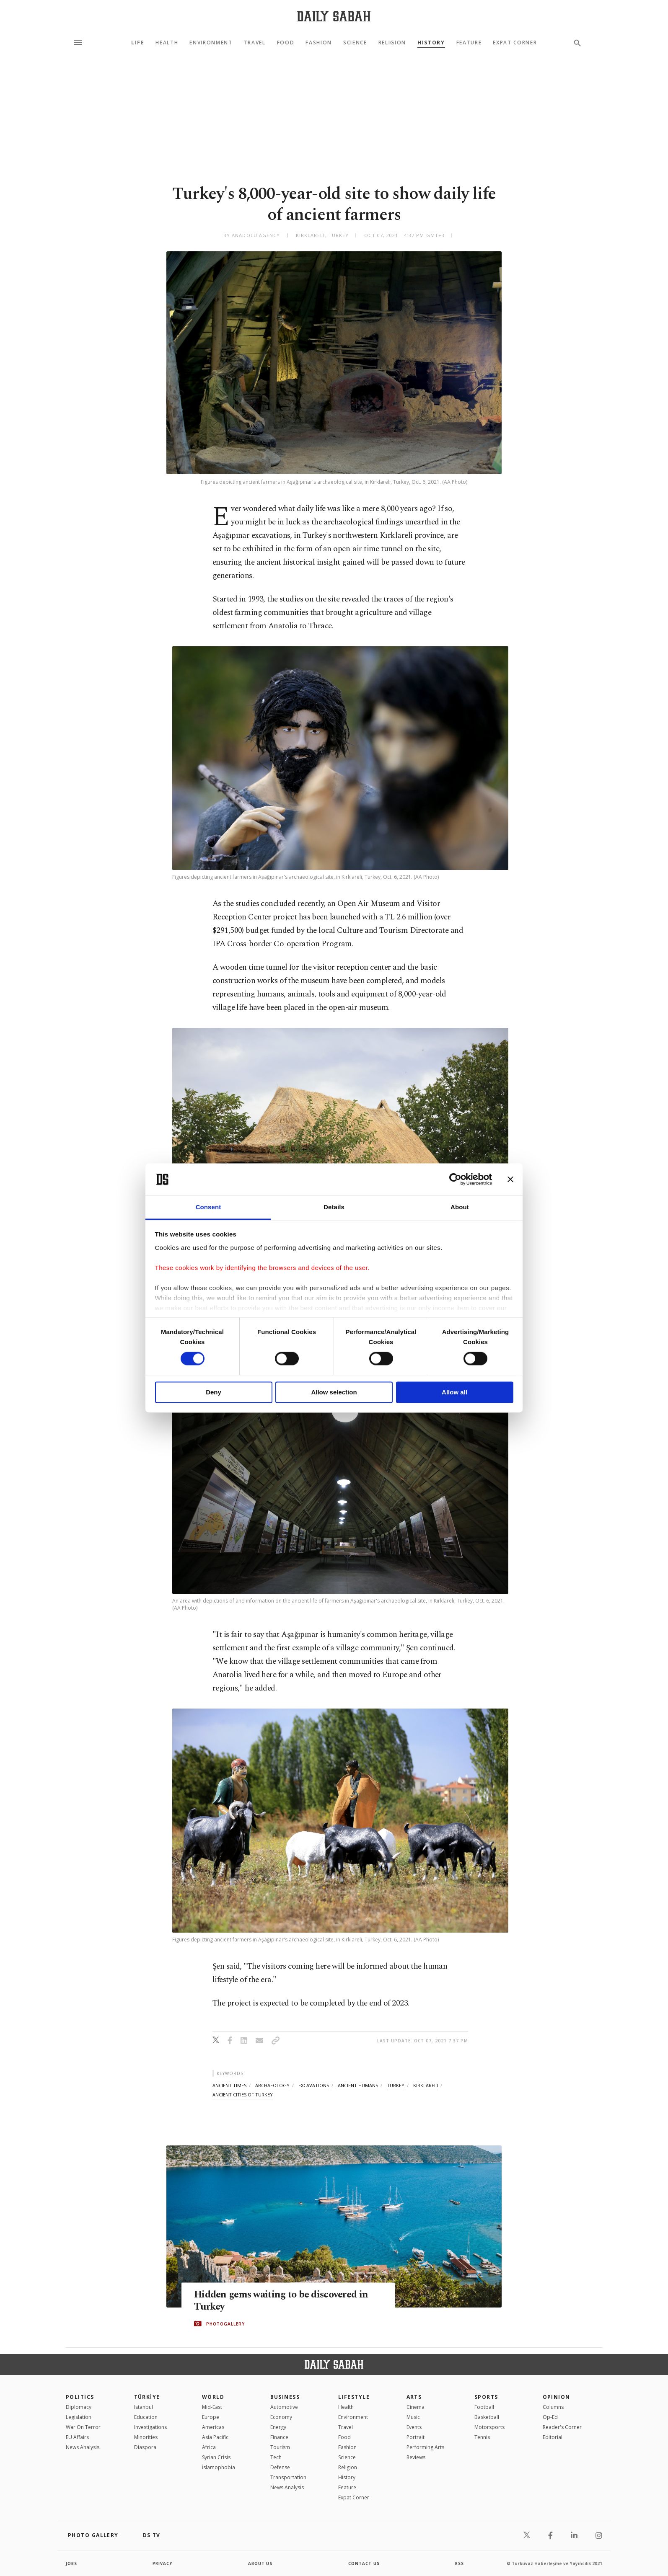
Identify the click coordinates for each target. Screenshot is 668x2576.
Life (138, 42)
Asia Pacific (215, 2437)
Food (286, 42)
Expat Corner (515, 42)
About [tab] (460, 1207)
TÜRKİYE (147, 2396)
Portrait (415, 2437)
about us (260, 2563)
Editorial (552, 2437)
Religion (392, 42)
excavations (313, 2085)
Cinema (415, 2407)
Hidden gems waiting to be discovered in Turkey (285, 2301)
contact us (364, 2563)
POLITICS (80, 2396)
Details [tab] (334, 1207)
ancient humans (358, 2085)
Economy (281, 2417)
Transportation (288, 2477)
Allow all (454, 1392)
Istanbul (143, 2407)
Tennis (482, 2437)
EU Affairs (77, 2437)
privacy (162, 2563)
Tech (276, 2457)
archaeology (272, 2085)
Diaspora (145, 2447)
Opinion (556, 2396)
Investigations (150, 2427)
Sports (486, 2396)
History (431, 42)
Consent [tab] (208, 1207)
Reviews (415, 2457)
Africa (209, 2447)
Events (414, 2427)
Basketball (486, 2417)
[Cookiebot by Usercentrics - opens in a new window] (455, 1179)
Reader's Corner (562, 2427)
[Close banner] (510, 1179)
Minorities (146, 2437)
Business (285, 2396)
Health (166, 42)
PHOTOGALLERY (225, 2324)
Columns (553, 2407)
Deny (213, 1392)
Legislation (78, 2417)
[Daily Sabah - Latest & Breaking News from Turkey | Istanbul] (333, 16)
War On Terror (83, 2427)
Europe (210, 2417)
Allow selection (334, 1392)
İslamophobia (218, 2467)
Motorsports (489, 2427)
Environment (210, 42)
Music (413, 2417)
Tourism (280, 2447)
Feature (469, 42)
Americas (213, 2427)
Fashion (319, 42)
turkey (395, 2085)
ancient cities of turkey (242, 2094)
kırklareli (425, 2085)
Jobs (72, 2563)
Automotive (284, 2407)
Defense (280, 2467)
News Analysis (82, 2447)
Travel (255, 42)
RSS (459, 2563)
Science (355, 42)
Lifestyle (354, 2396)
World (213, 2396)
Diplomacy (78, 2407)
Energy (278, 2427)
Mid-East (212, 2407)
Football (484, 2407)
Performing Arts (425, 2447)
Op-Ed (550, 2417)
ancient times (229, 2085)
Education (146, 2417)
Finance (279, 2437)
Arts (414, 2396)
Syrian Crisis (216, 2457)
